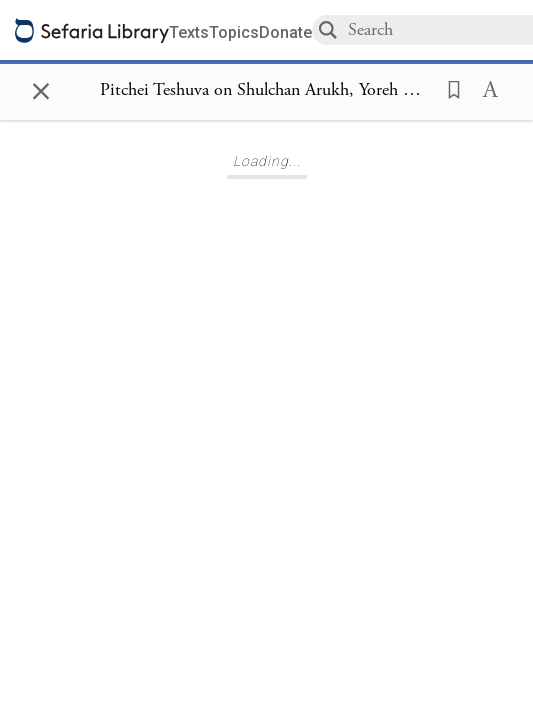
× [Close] (41, 88)
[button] (448, 88)
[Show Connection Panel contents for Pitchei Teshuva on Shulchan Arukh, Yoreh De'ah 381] (266, 91)
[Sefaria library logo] (92, 30)
